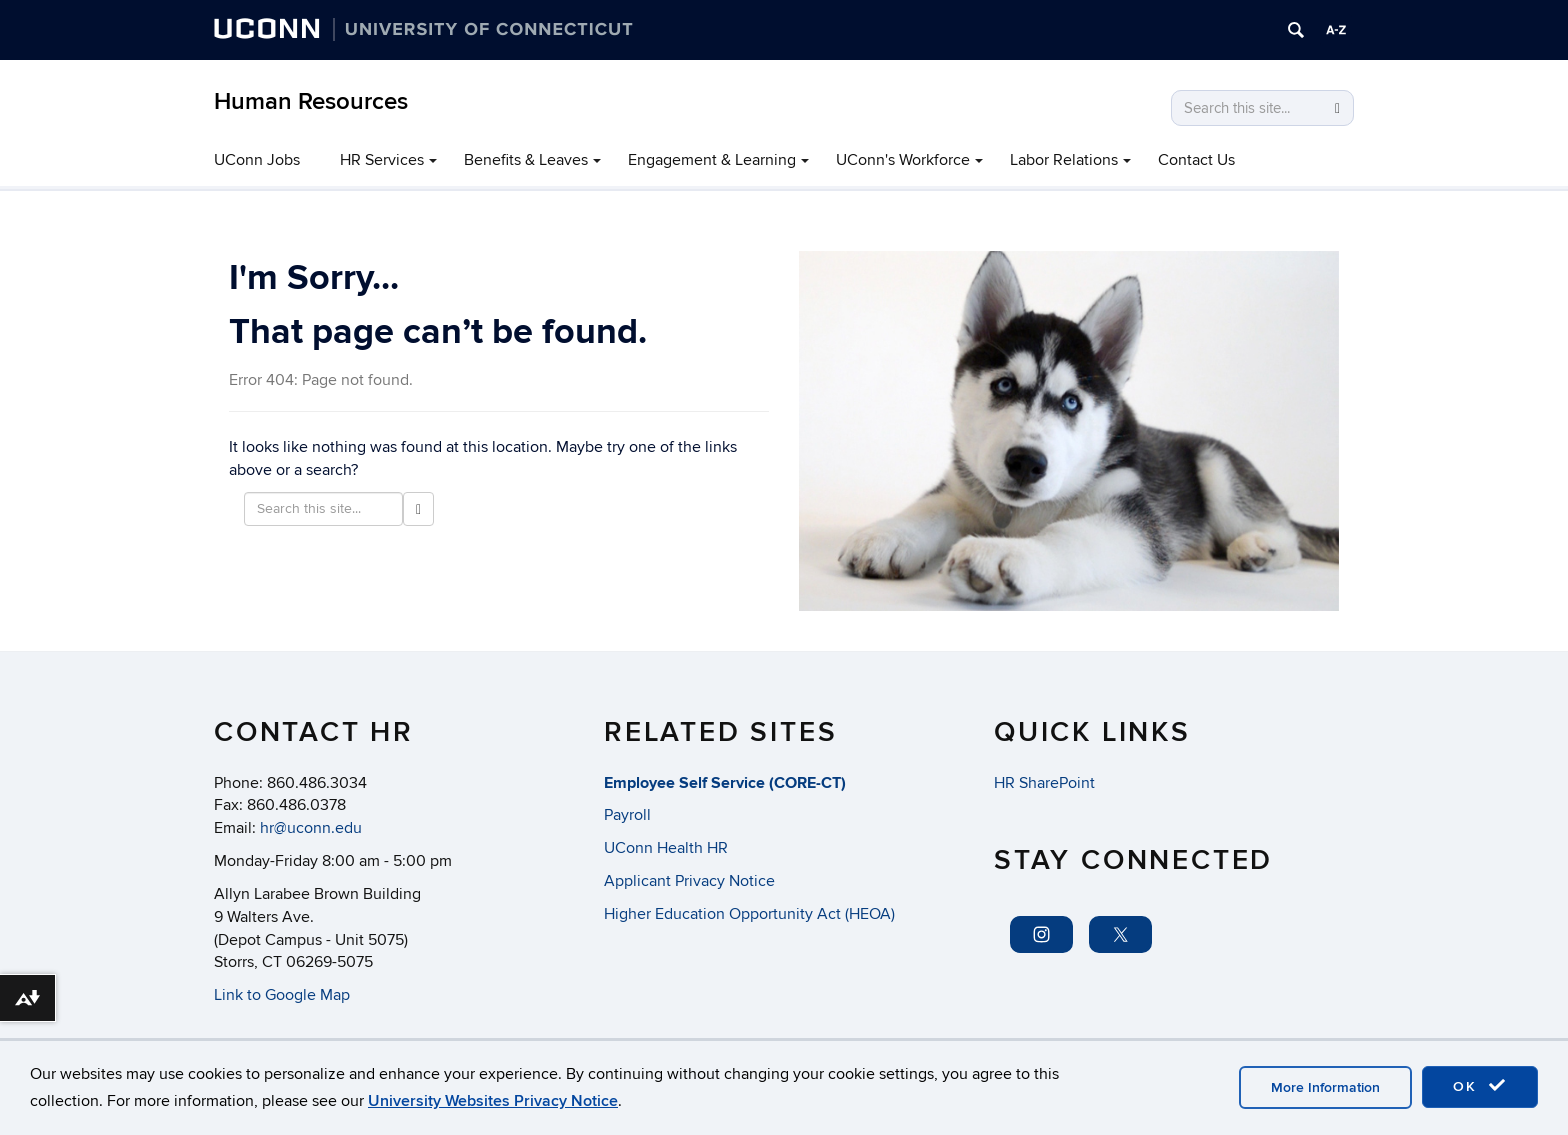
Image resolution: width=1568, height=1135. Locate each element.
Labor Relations (1064, 160)
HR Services (382, 160)
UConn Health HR (666, 848)
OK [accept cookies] (1480, 1086)
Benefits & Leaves (526, 160)
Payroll (627, 815)
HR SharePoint (1044, 783)
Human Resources (311, 101)
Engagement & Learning (712, 160)
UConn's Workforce (903, 160)
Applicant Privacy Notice (689, 881)
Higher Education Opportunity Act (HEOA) (749, 914)
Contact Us (1196, 160)
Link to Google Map (282, 995)
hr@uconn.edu (311, 828)
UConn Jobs (257, 160)
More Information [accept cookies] (1325, 1087)
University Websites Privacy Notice (493, 1101)
